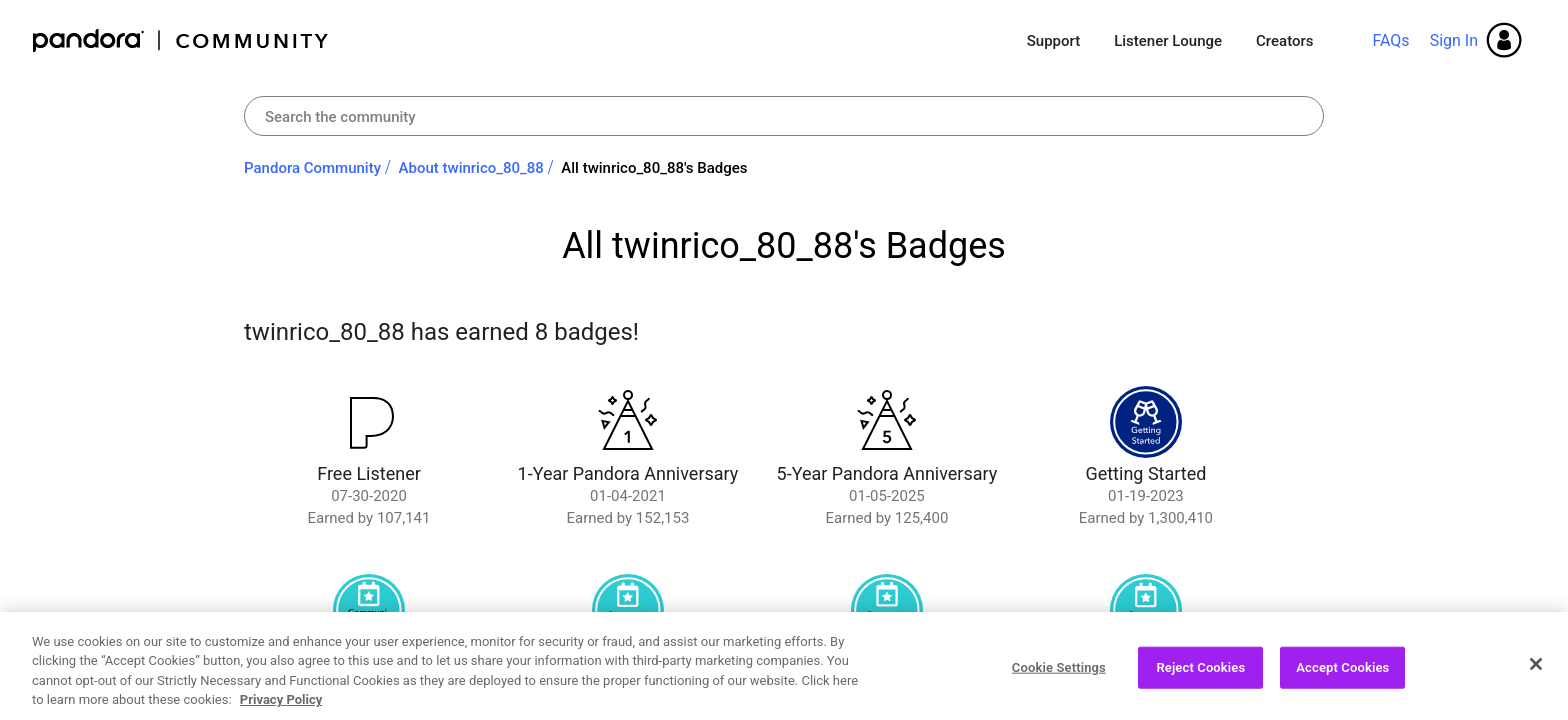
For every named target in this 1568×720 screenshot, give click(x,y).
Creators (1284, 41)
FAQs (1390, 40)
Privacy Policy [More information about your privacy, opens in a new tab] (281, 702)
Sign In (1454, 40)
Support (1053, 41)
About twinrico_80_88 (471, 168)
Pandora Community (181, 40)
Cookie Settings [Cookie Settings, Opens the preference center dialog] (1059, 670)
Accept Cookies (1342, 670)
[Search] (784, 116)
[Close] (1536, 667)
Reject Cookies (1200, 670)
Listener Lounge (1168, 41)
